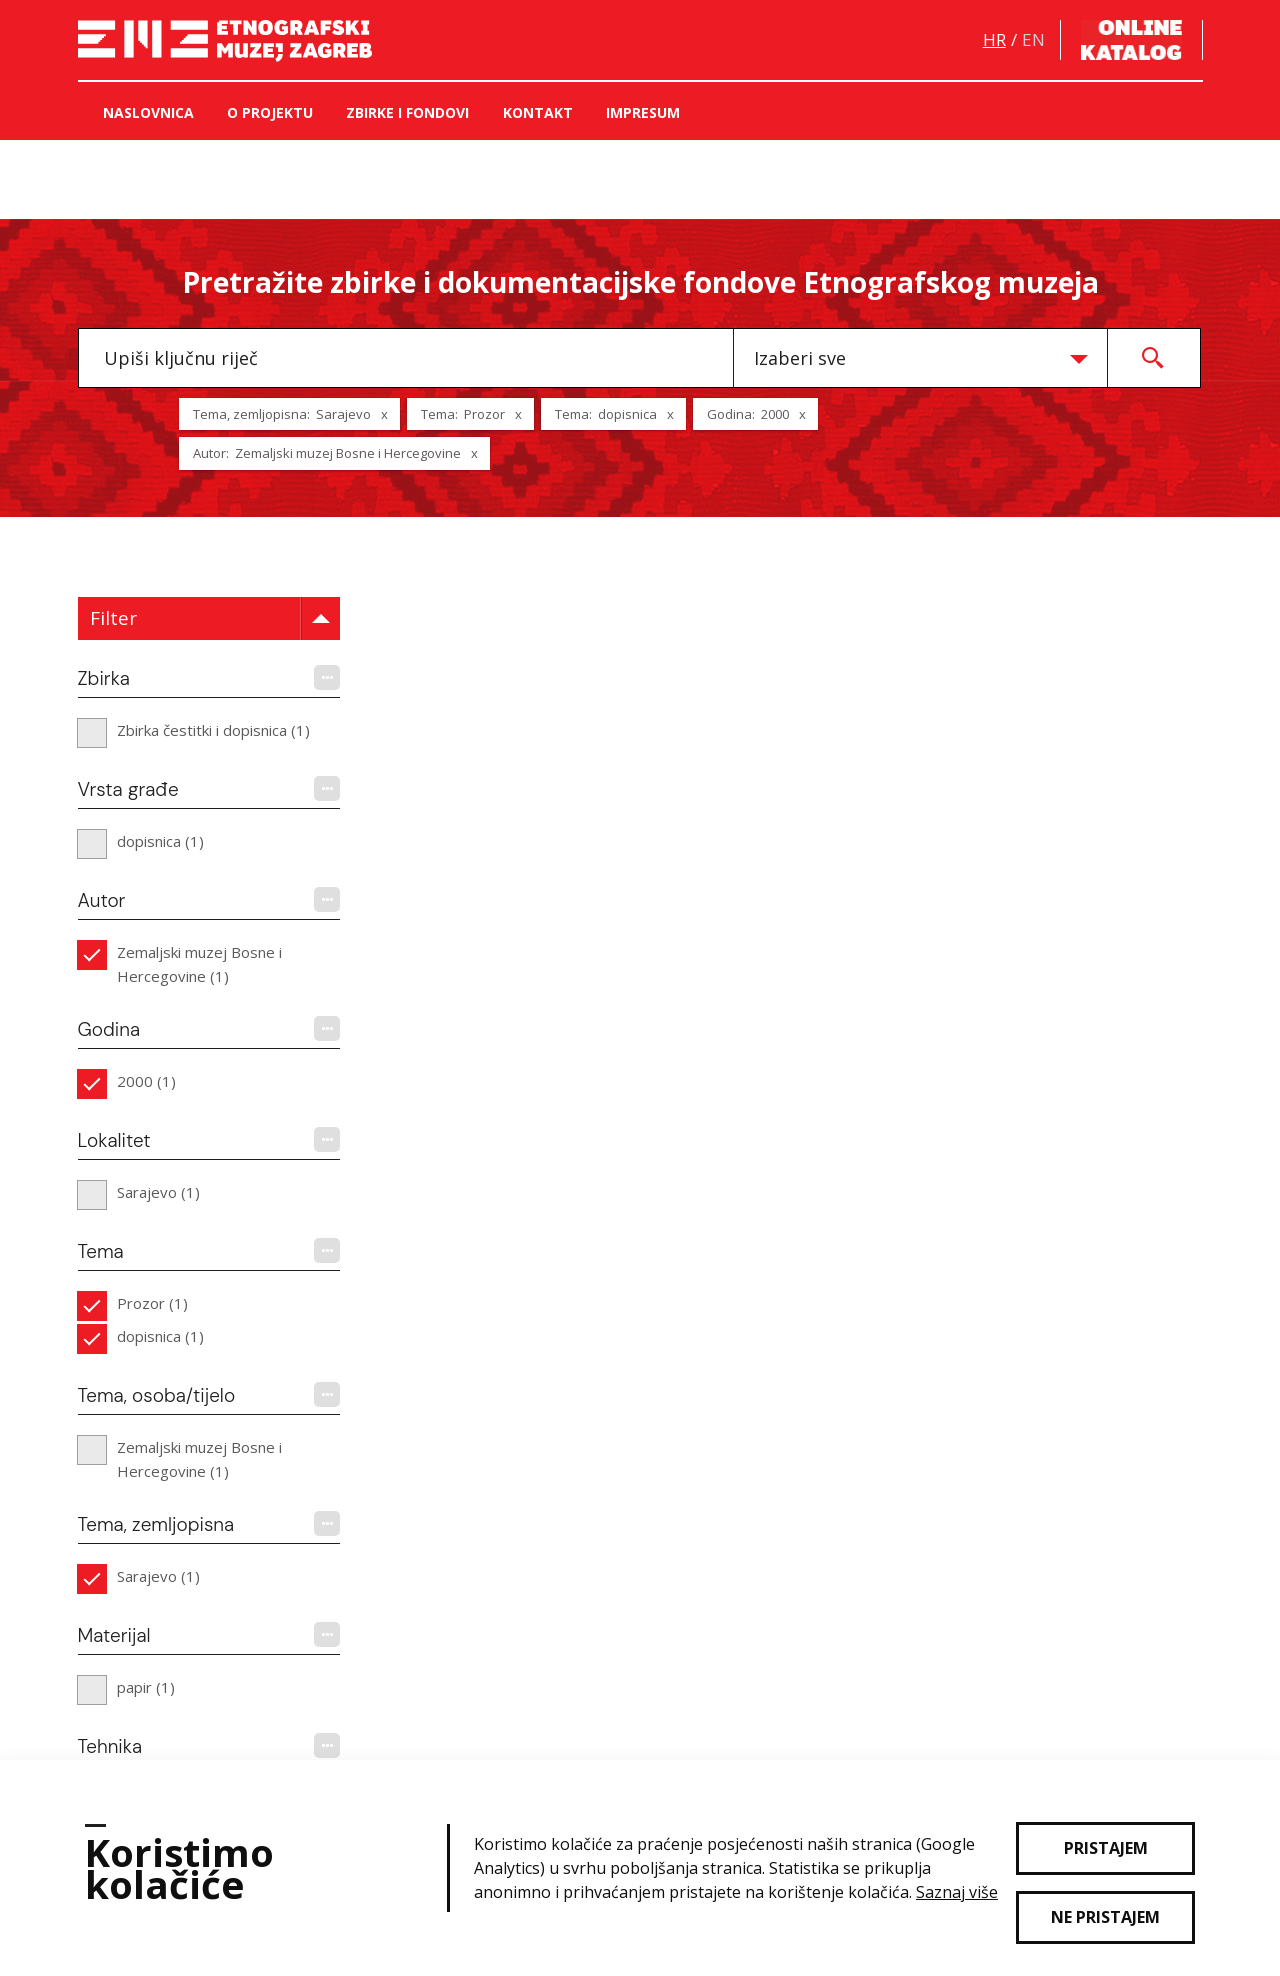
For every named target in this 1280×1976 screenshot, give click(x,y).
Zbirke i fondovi (407, 112)
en (1033, 39)
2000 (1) (146, 1081)
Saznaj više (957, 1892)
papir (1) (146, 1687)
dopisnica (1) (160, 841)
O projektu (270, 112)
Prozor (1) (152, 1303)
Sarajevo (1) (158, 1192)
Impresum (643, 112)
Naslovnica (148, 112)
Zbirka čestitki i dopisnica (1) (213, 730)
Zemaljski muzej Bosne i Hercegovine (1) (199, 964)
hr (994, 39)
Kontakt (538, 112)
